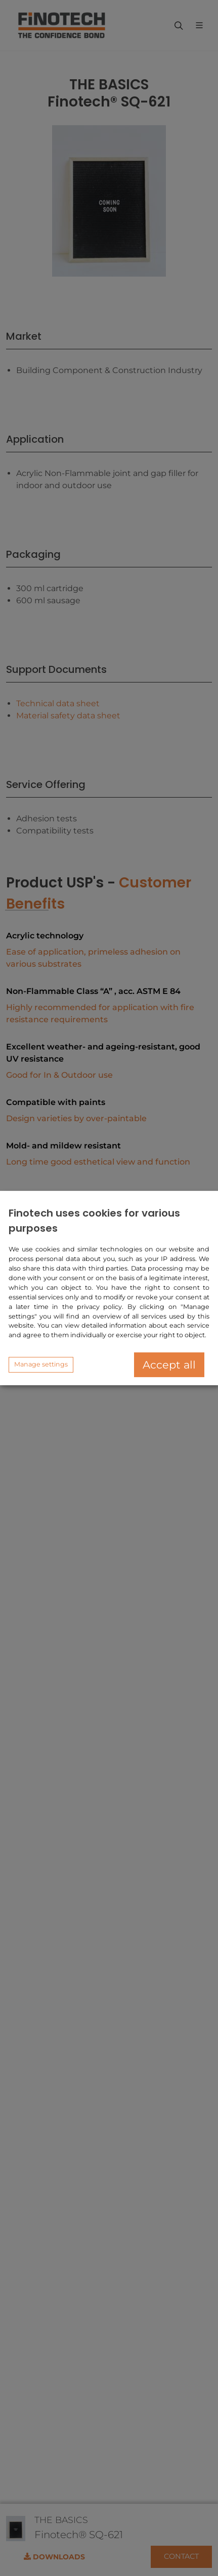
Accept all (169, 1364)
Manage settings (41, 1364)
